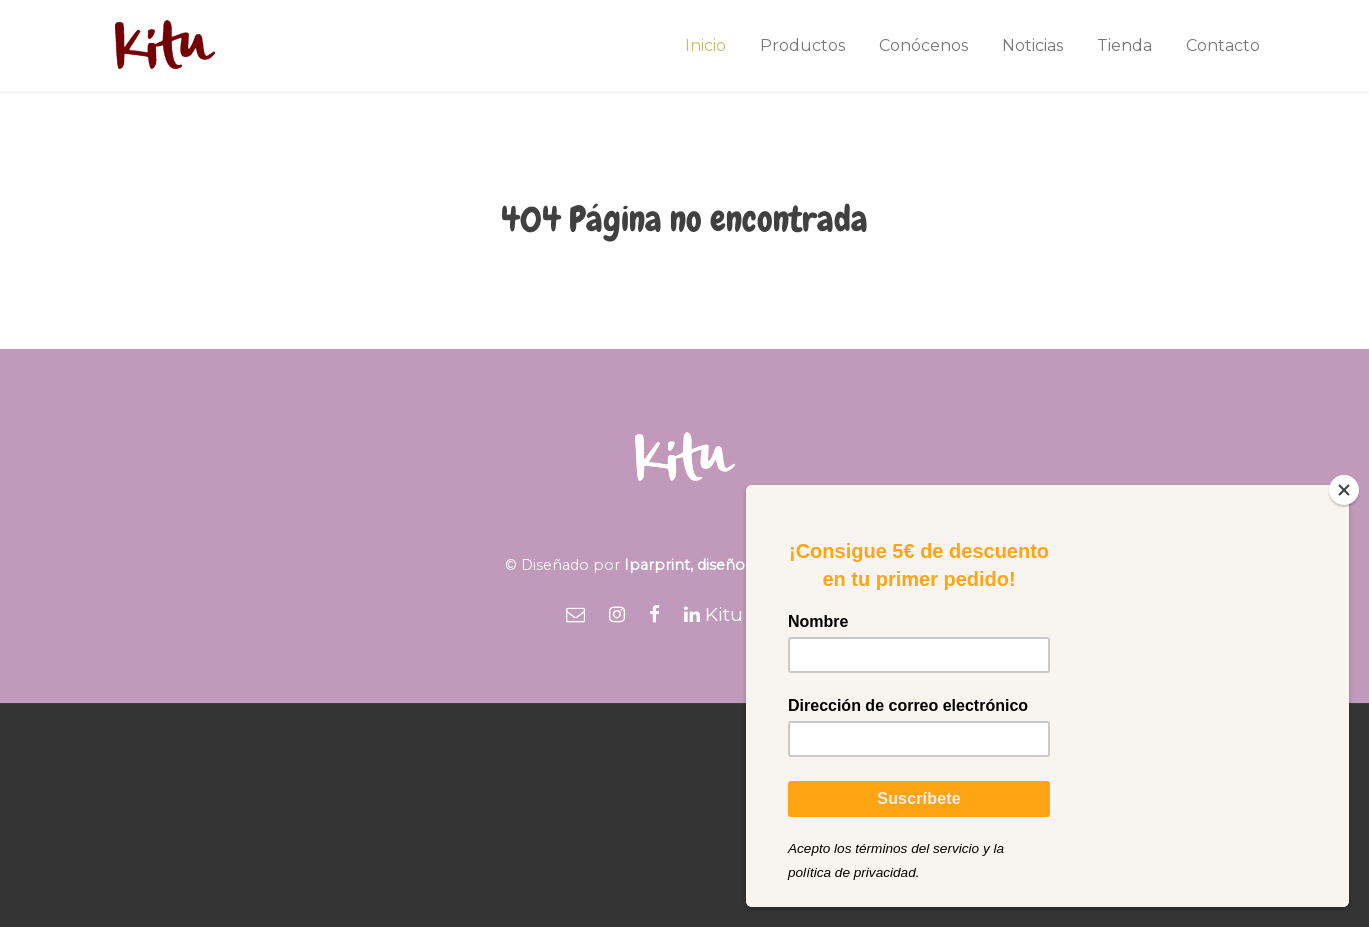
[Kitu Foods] (744, 615)
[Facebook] (654, 615)
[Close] (1344, 490)
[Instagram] (617, 615)
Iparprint (657, 565)
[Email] (575, 615)
